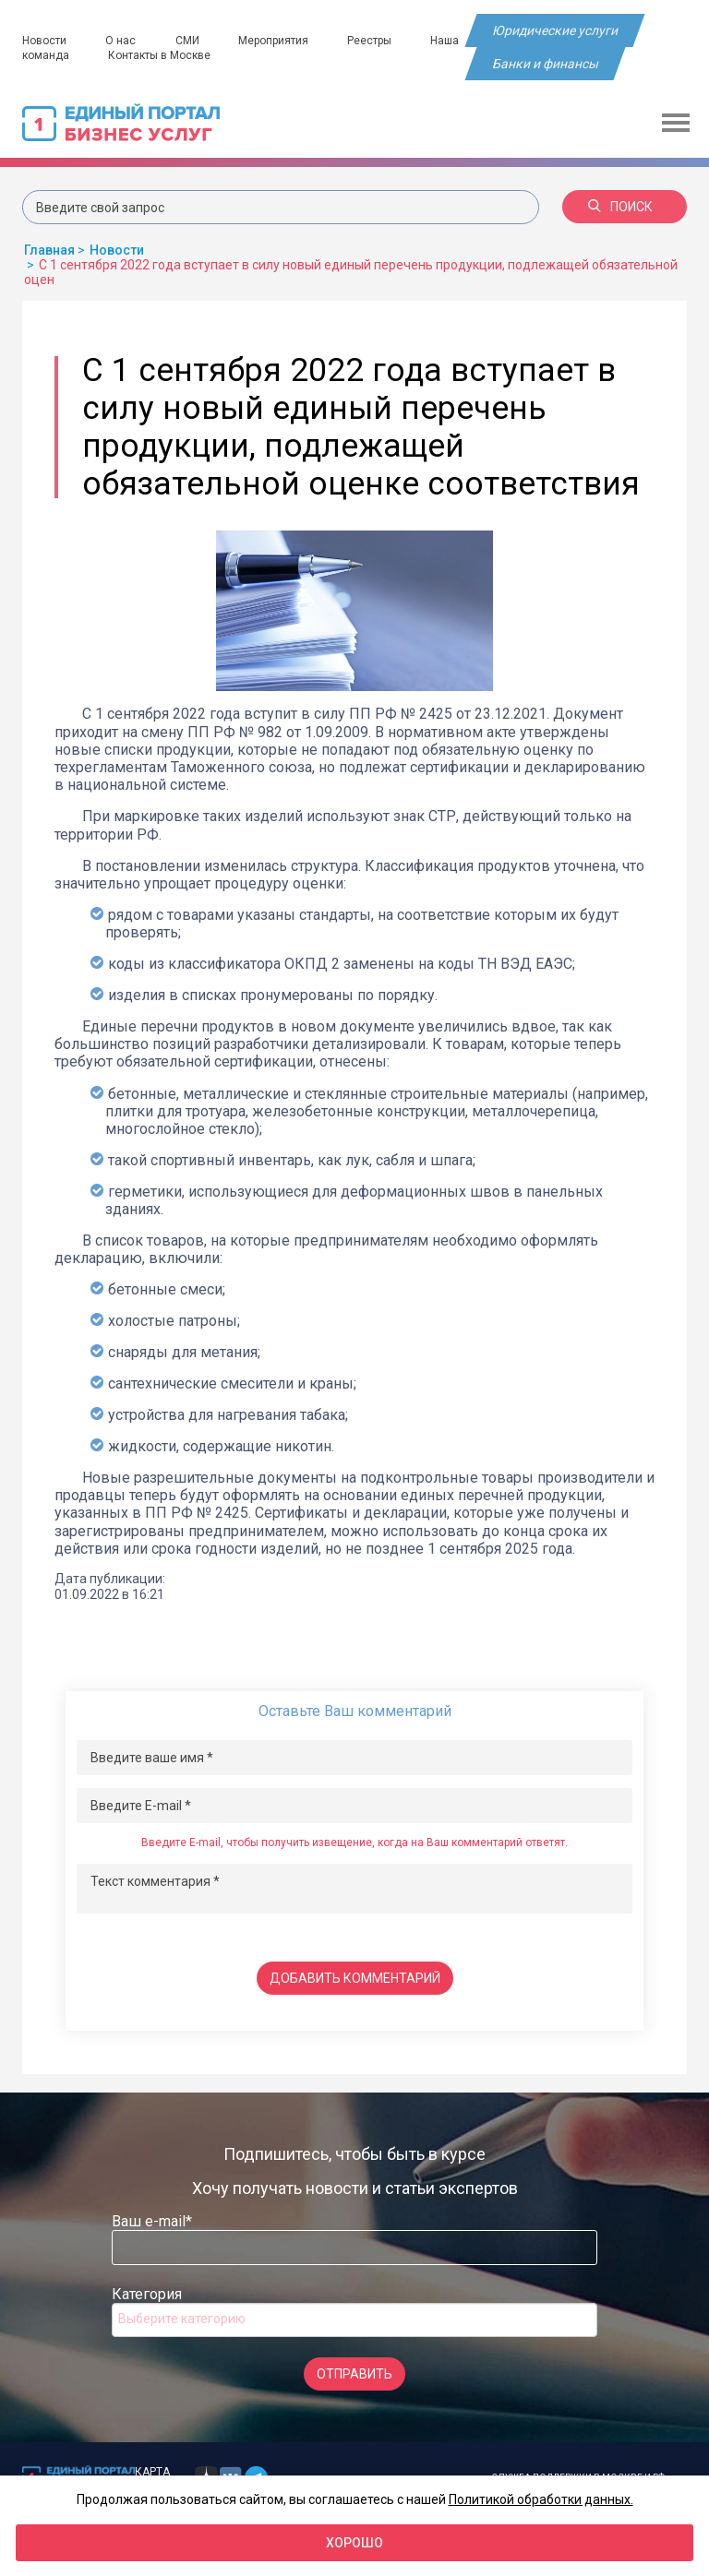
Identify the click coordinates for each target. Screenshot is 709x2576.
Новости (44, 40)
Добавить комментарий (355, 1978)
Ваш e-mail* (152, 2221)
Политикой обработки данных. (541, 2499)
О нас (121, 40)
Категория (147, 2294)
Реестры (372, 40)
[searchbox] (192, 2318)
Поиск (620, 206)
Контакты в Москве (160, 55)
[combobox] (354, 2320)
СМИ (188, 40)
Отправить (354, 2374)
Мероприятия (275, 40)
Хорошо (354, 2542)
